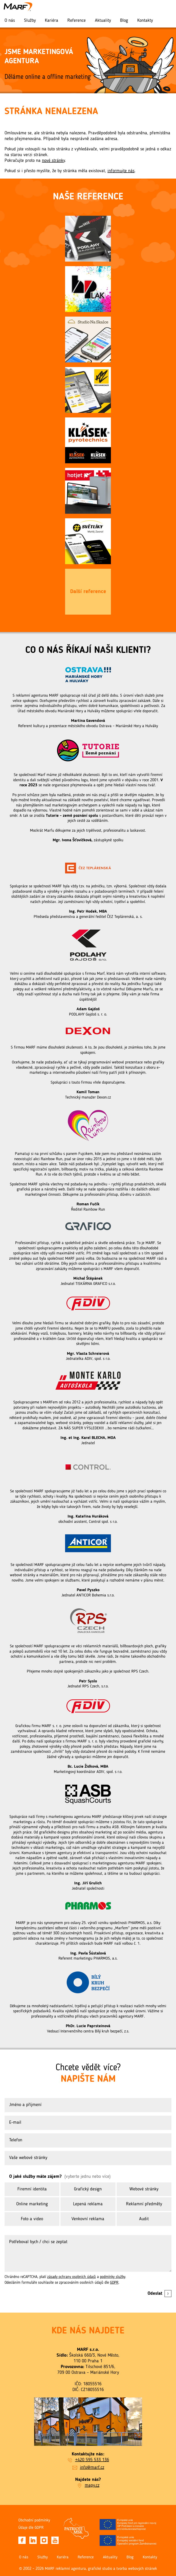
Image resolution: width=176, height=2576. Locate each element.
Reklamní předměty (144, 2204)
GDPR (114, 2283)
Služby (30, 20)
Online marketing (32, 2204)
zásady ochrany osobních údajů (71, 2277)
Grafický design (88, 2189)
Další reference (88, 591)
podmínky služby (112, 2277)
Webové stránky (143, 2189)
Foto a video (32, 2219)
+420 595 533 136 (92, 2460)
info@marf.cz (92, 2467)
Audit (144, 2219)
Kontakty (145, 20)
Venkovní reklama (88, 2219)
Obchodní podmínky (34, 2520)
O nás (10, 20)
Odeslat (159, 2293)
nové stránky (53, 160)
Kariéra (51, 20)
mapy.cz (92, 2485)
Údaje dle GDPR (31, 2528)
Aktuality (103, 20)
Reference (76, 20)
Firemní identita (32, 2189)
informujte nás (121, 171)
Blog (124, 20)
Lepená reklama (88, 2204)
